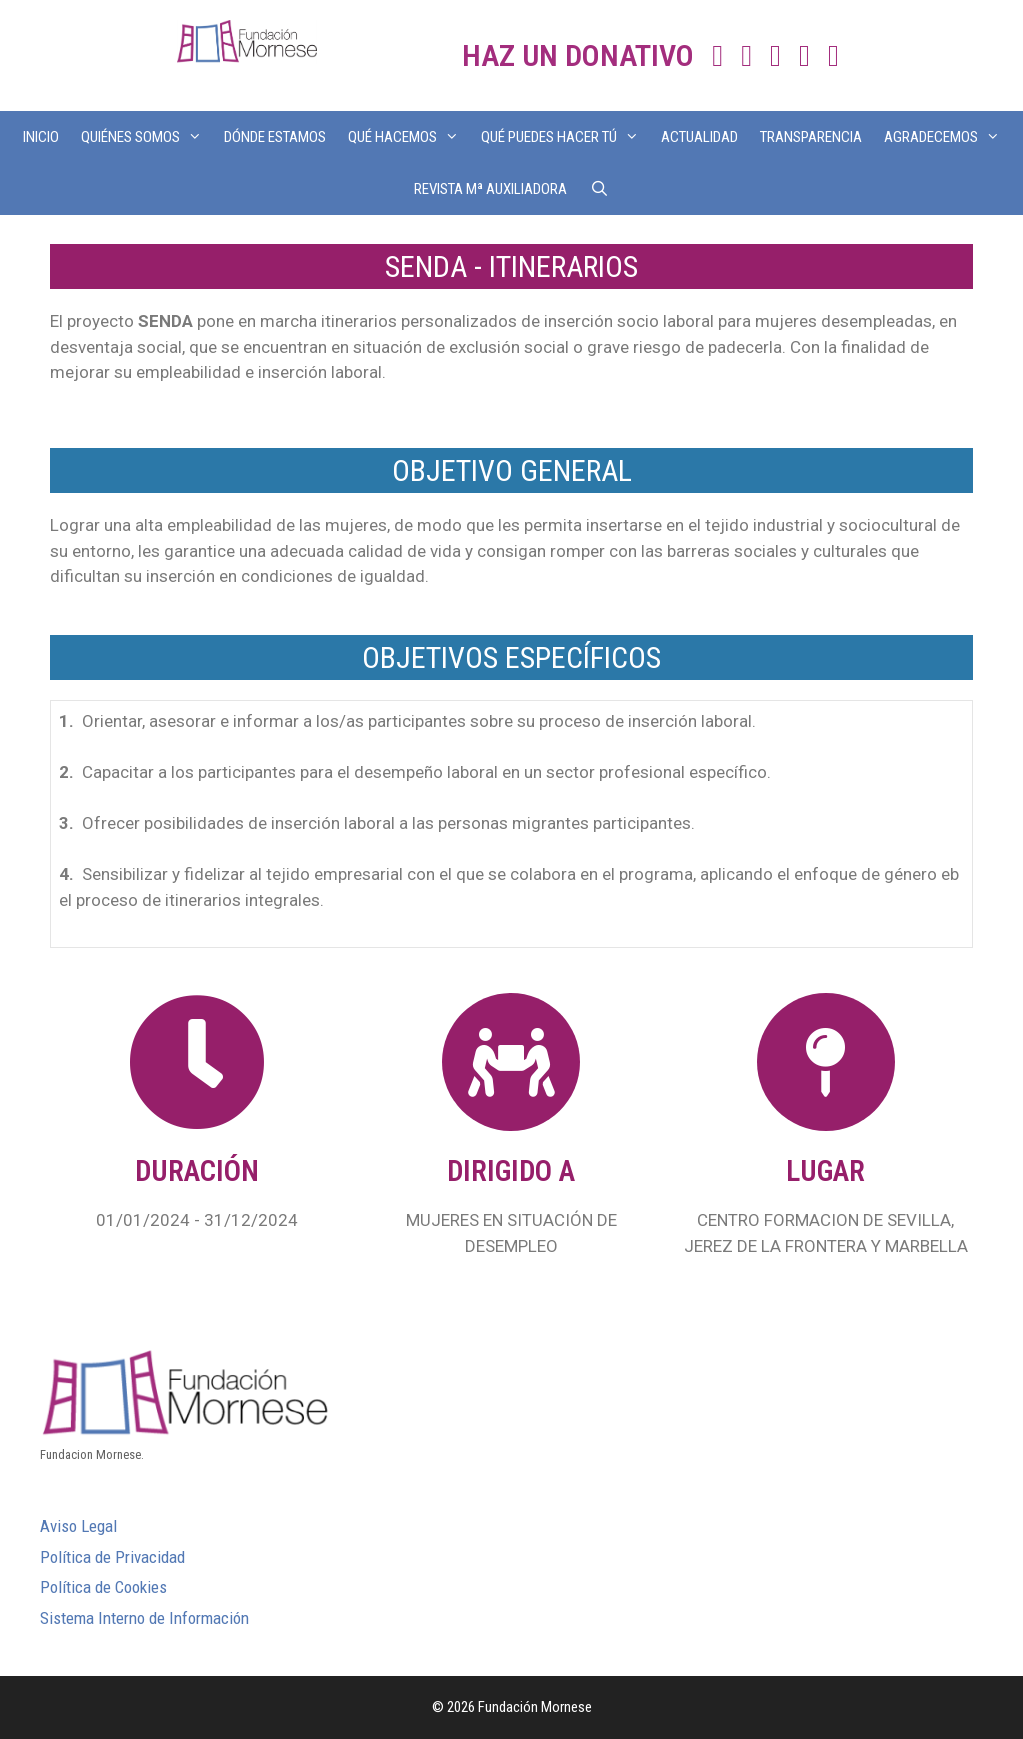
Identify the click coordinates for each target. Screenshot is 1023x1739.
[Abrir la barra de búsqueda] (598, 189)
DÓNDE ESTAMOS (275, 137)
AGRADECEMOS (947, 137)
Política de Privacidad (112, 1557)
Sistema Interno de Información (144, 1618)
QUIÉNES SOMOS (147, 137)
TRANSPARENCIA (811, 137)
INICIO (41, 137)
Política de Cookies (103, 1587)
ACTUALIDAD (699, 137)
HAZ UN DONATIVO (578, 55)
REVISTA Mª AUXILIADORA (490, 189)
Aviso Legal (78, 1526)
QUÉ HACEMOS (409, 137)
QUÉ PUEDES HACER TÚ (565, 137)
